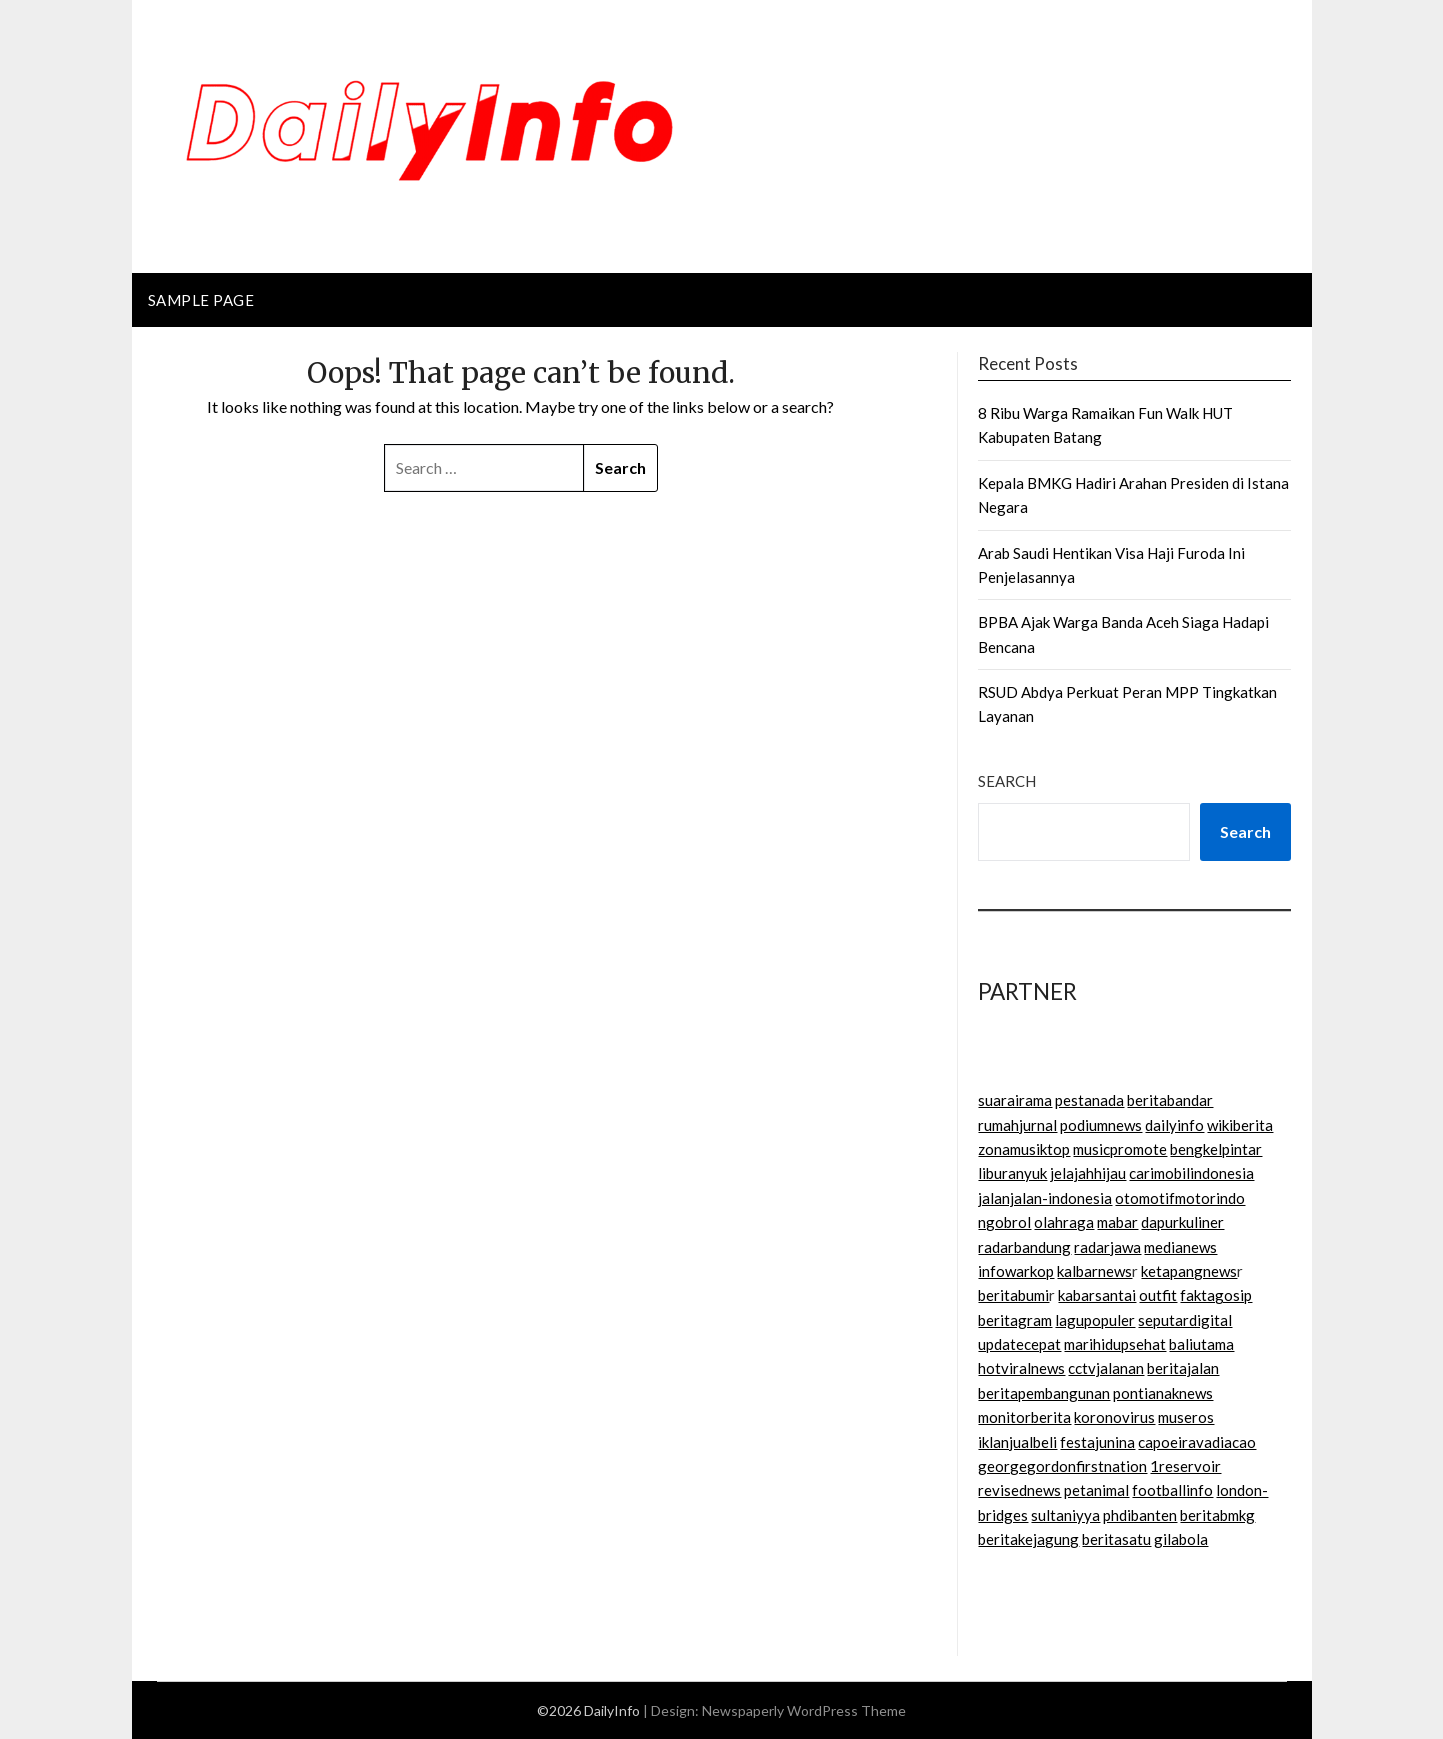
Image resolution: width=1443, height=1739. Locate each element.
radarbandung (1024, 1247)
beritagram (1015, 1320)
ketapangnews (1189, 1271)
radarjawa (1107, 1247)
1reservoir (1185, 1466)
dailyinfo (1174, 1125)
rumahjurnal (1017, 1125)
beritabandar (1170, 1100)
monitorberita (1024, 1417)
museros (1186, 1417)
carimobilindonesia (1191, 1173)
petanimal (1096, 1490)
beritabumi (1013, 1295)
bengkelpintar (1216, 1149)
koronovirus (1114, 1417)
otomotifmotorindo (1180, 1198)
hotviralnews (1021, 1368)
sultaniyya (1065, 1515)
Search (1007, 781)
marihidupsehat (1115, 1344)
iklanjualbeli (1017, 1442)
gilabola (1181, 1539)
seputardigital (1185, 1320)
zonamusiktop (1024, 1149)
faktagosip (1216, 1295)
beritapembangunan (1044, 1393)
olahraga (1064, 1222)
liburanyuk (1012, 1173)
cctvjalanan (1106, 1368)
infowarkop (1016, 1271)
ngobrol (1004, 1222)
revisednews (1019, 1490)
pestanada (1089, 1100)
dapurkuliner (1182, 1222)
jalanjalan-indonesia (1045, 1198)
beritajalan (1183, 1368)
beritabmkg (1217, 1515)
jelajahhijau (1088, 1173)
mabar (1117, 1222)
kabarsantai (1097, 1295)
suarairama (1015, 1100)
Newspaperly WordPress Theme (804, 1710)
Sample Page (201, 300)
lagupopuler (1095, 1320)
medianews (1180, 1247)
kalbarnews (1094, 1271)
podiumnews (1101, 1125)
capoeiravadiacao (1197, 1442)
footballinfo (1172, 1490)
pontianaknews (1163, 1393)
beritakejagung (1028, 1539)
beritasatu (1116, 1539)
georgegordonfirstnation (1062, 1466)
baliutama (1201, 1344)
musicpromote (1120, 1149)
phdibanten (1140, 1515)
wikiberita (1240, 1125)
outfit (1158, 1295)
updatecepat (1019, 1344)
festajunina (1097, 1442)
